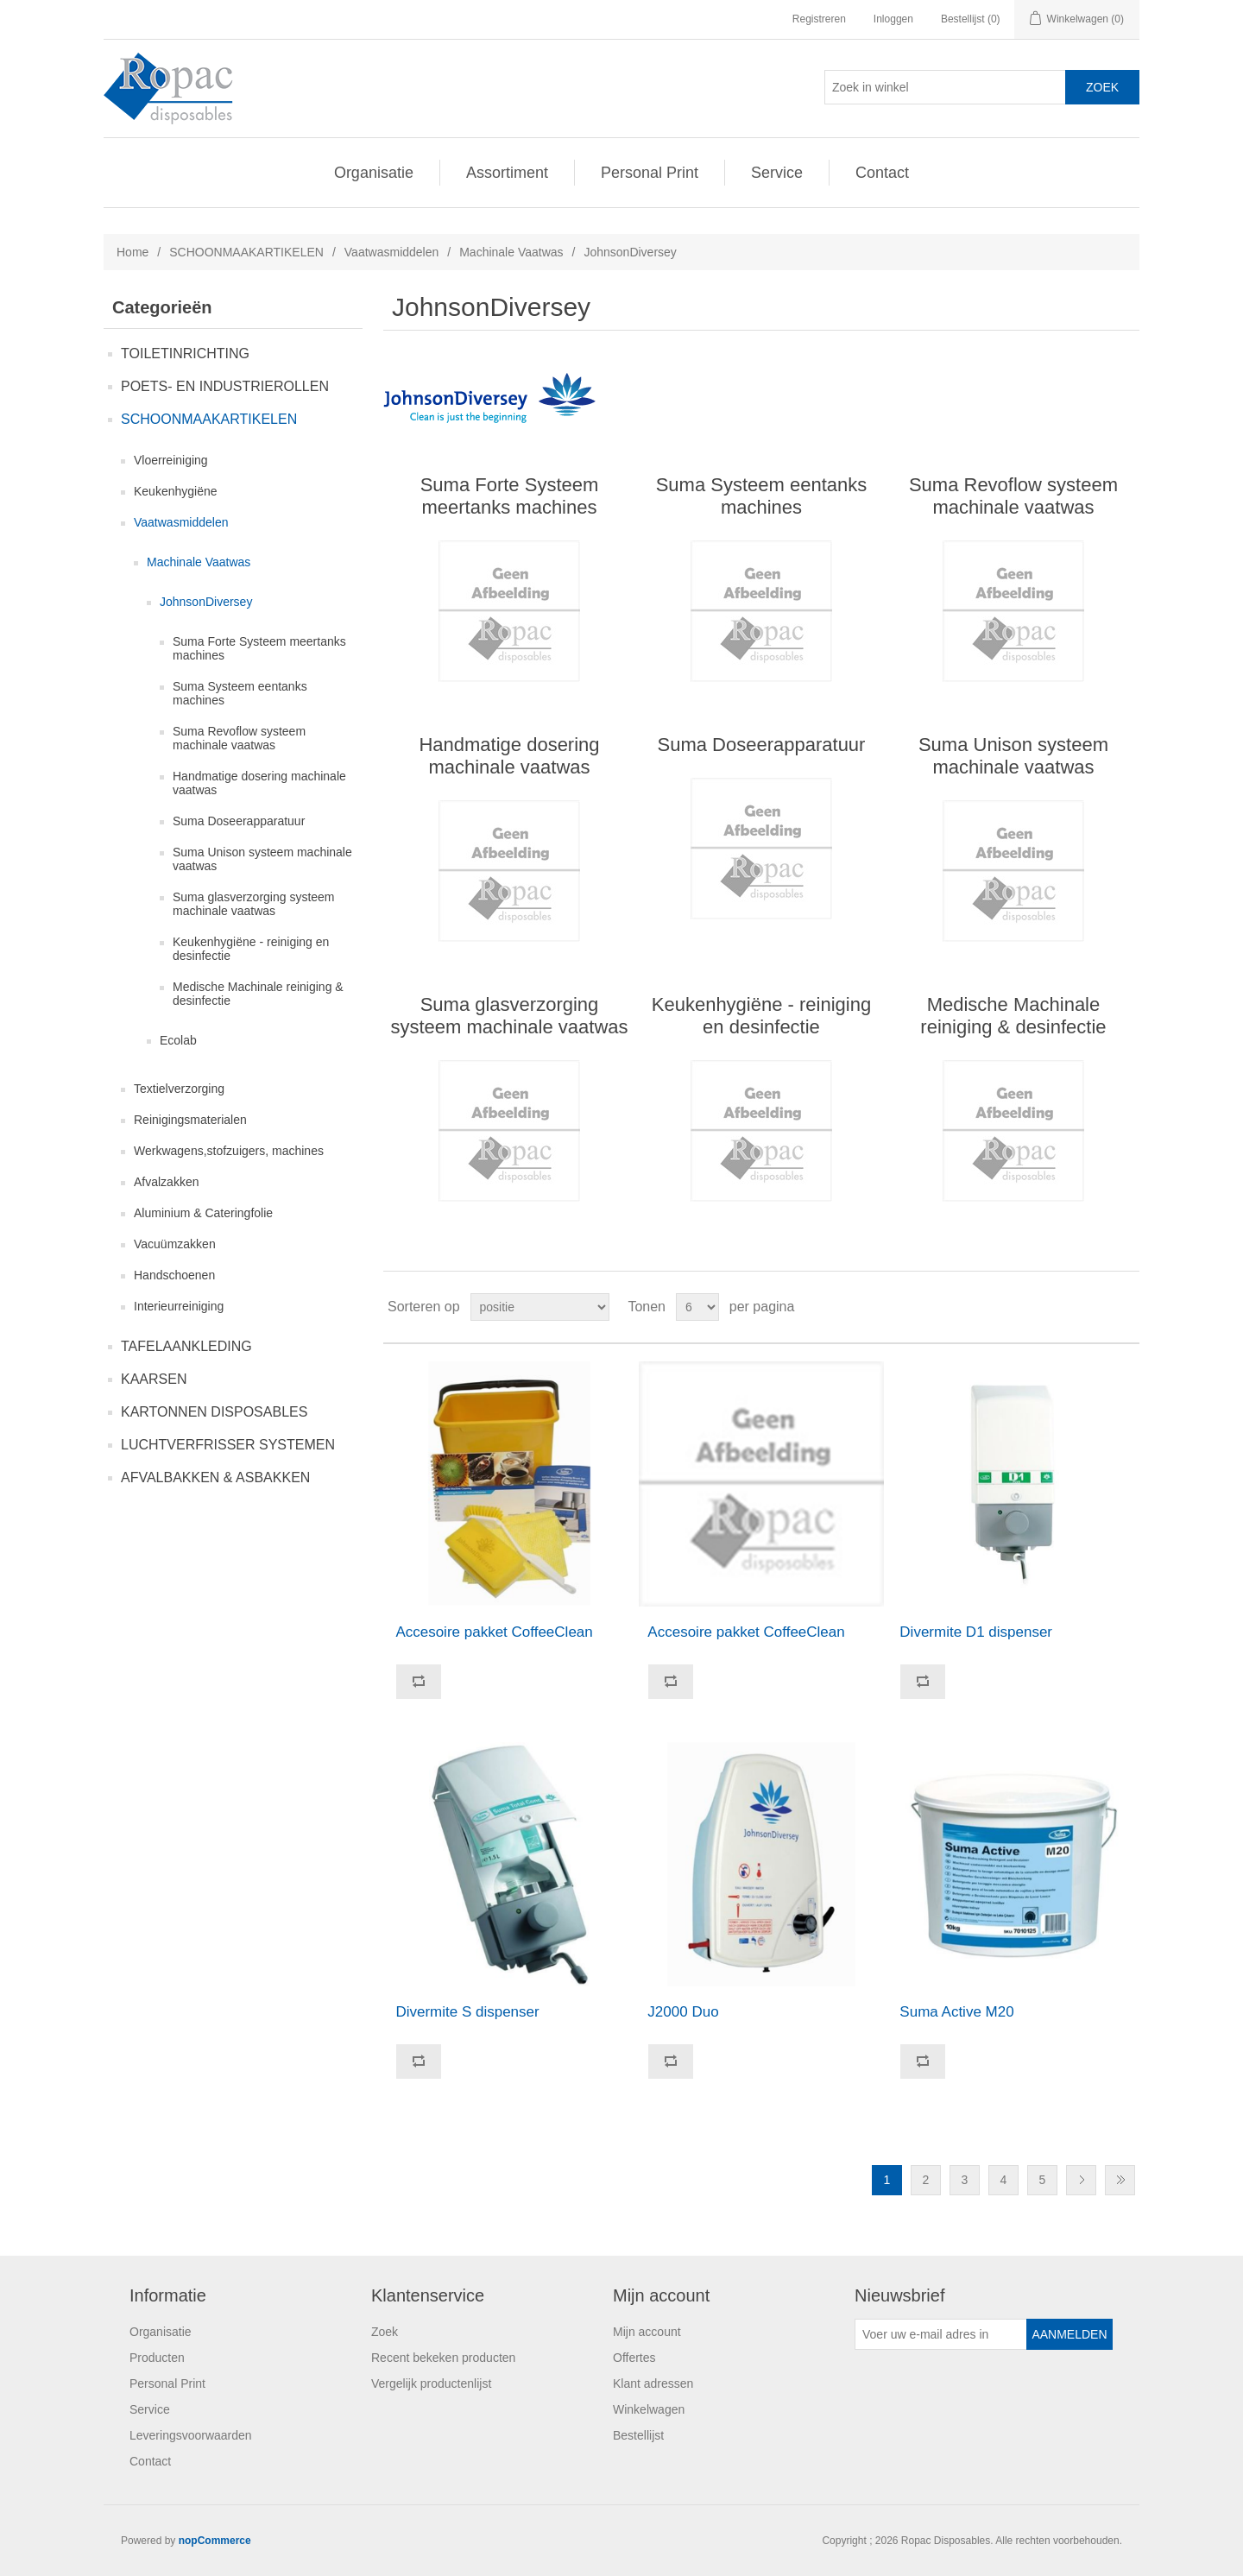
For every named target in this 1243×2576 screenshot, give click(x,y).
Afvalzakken (166, 1182)
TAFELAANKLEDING (186, 1346)
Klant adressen (653, 2383)
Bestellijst (638, 2435)
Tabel (1093, 1307)
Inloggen (893, 19)
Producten (157, 2357)
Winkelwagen (649, 2409)
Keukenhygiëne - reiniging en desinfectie (251, 949)
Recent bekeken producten (443, 2357)
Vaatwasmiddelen (391, 252)
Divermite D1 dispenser (975, 1632)
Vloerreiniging (171, 460)
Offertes (634, 2357)
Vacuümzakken (175, 1244)
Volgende (1081, 2180)
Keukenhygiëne (176, 491)
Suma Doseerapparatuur (239, 821)
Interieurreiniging (179, 1306)
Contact (882, 172)
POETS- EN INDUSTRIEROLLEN (225, 386)
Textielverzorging (179, 1088)
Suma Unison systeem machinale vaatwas (262, 859)
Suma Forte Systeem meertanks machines (259, 648)
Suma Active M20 (956, 2012)
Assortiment (507, 172)
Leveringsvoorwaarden (190, 2435)
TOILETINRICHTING (185, 353)
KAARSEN (153, 1379)
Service (777, 172)
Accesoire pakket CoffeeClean (493, 1632)
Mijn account (647, 2332)
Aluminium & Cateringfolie (203, 1213)
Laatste (1120, 2180)
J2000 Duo (682, 2012)
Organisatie (373, 172)
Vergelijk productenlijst (431, 2383)
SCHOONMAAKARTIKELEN (246, 252)
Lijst (1124, 1307)
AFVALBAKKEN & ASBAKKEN (215, 1477)
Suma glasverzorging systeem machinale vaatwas (254, 904)
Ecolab (178, 1040)
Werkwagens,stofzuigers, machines (229, 1151)
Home (132, 252)
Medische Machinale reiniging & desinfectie (258, 993)
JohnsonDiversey (206, 602)
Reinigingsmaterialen (190, 1120)
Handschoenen (174, 1275)
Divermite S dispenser (467, 2012)
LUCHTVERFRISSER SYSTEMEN (228, 1444)
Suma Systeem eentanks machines (240, 693)
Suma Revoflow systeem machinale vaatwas (239, 738)
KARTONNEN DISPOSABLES (214, 1412)
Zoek (384, 2332)
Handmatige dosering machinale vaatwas (259, 783)
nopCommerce (215, 2541)
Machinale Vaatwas (511, 252)
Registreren (819, 19)
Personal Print (649, 172)
